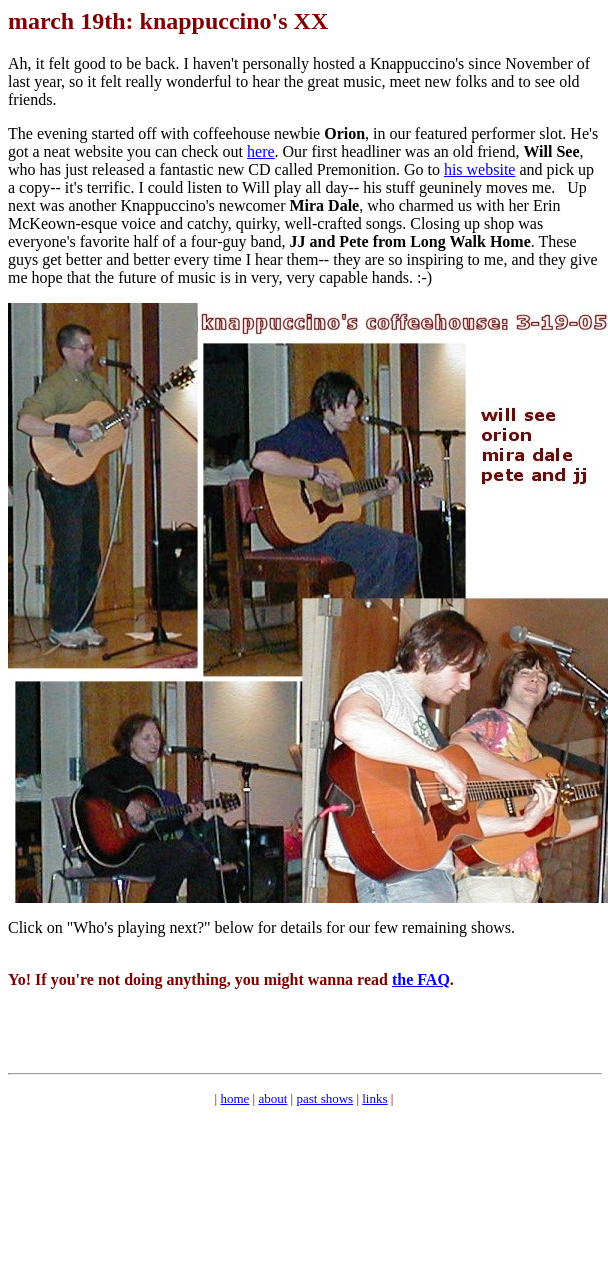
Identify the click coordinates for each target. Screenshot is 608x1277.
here (261, 151)
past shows (324, 1098)
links (374, 1098)
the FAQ (421, 979)
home (234, 1098)
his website (480, 169)
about (272, 1098)
